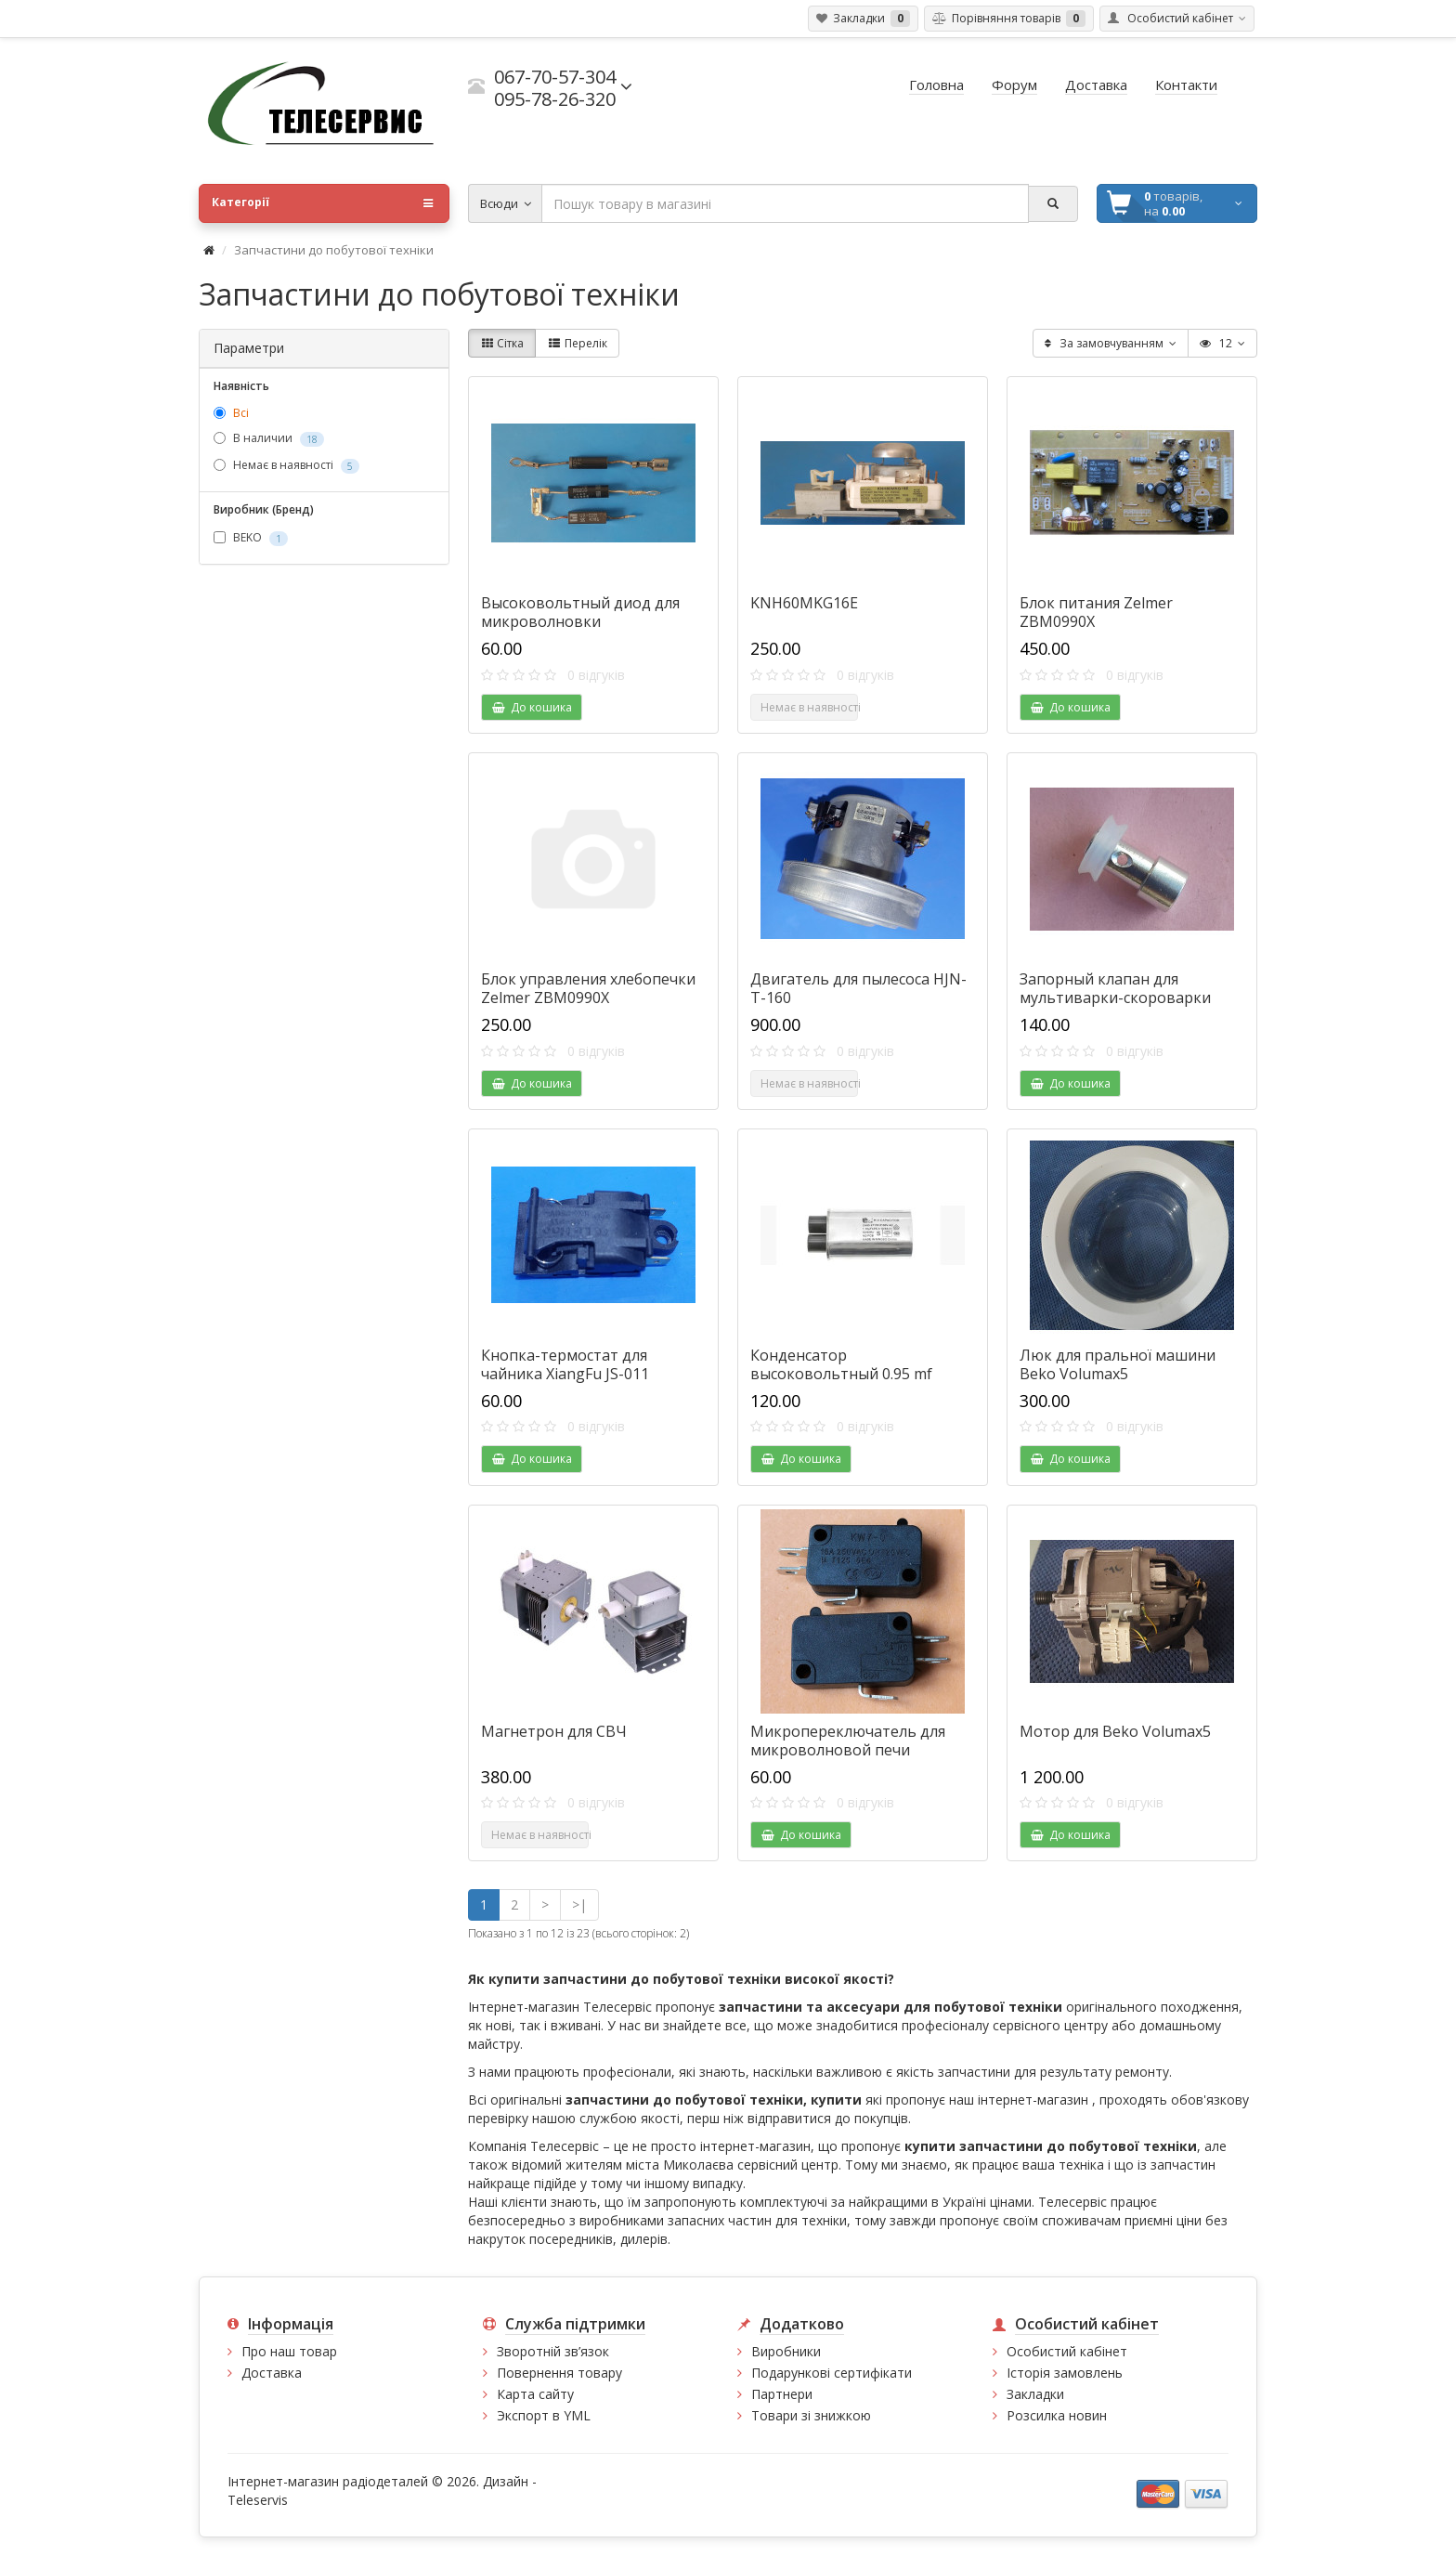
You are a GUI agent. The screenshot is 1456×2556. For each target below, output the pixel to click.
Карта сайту (535, 2394)
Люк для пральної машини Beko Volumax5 (1118, 1364)
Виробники (786, 2351)
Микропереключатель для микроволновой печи (847, 1740)
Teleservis (258, 2500)
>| (579, 1904)
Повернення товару (559, 2372)
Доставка (271, 2372)
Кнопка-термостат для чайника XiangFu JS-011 (565, 1364)
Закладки (1035, 2394)
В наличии (269, 439)
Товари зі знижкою (811, 2415)
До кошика (531, 707)
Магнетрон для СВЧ (554, 1731)
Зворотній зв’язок (553, 2351)
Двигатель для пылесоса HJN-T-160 (858, 988)
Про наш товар (289, 2351)
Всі (231, 413)
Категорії (322, 203)
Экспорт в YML (544, 2415)
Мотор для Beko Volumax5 (1115, 1731)
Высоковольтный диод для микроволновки (580, 612)
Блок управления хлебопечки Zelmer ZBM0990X (588, 988)
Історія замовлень (1065, 2372)
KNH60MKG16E (804, 602)
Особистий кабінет (1067, 2351)
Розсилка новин (1057, 2415)
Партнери (781, 2394)
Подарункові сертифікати (831, 2372)
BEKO (251, 537)
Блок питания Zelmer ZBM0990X (1096, 612)
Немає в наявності (286, 466)
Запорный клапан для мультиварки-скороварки (1115, 988)
